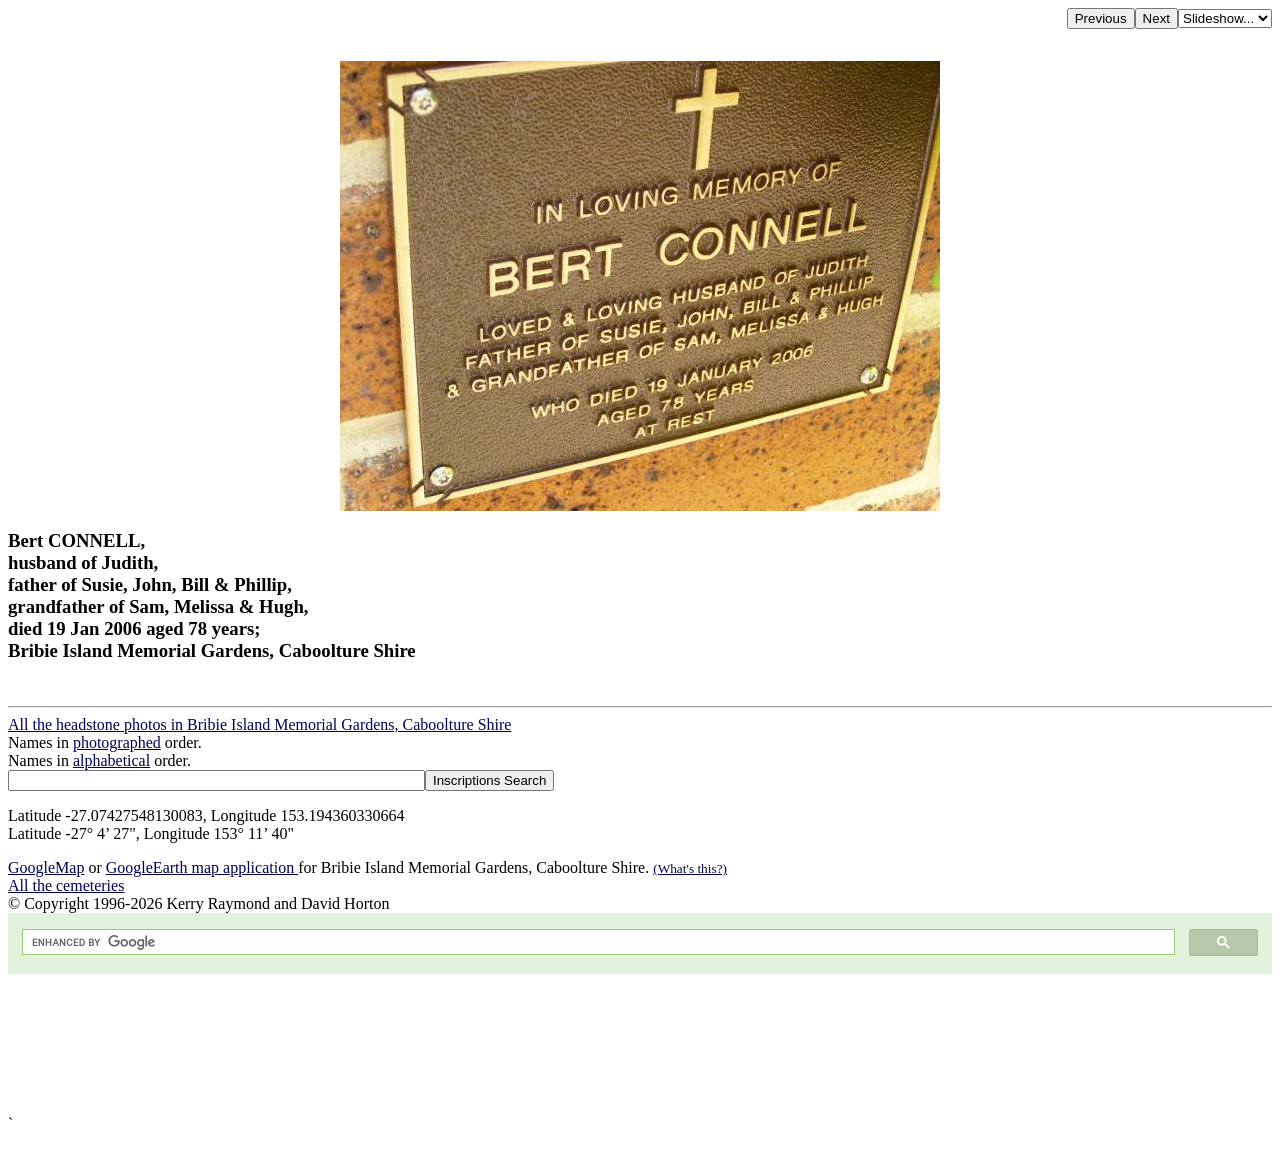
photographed (117, 742)
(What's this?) (690, 868)
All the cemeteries (66, 885)
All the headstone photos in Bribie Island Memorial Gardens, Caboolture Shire (259, 724)
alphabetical (111, 760)
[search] (596, 942)
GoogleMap (46, 867)
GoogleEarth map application (202, 867)
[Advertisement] (608, 1044)
